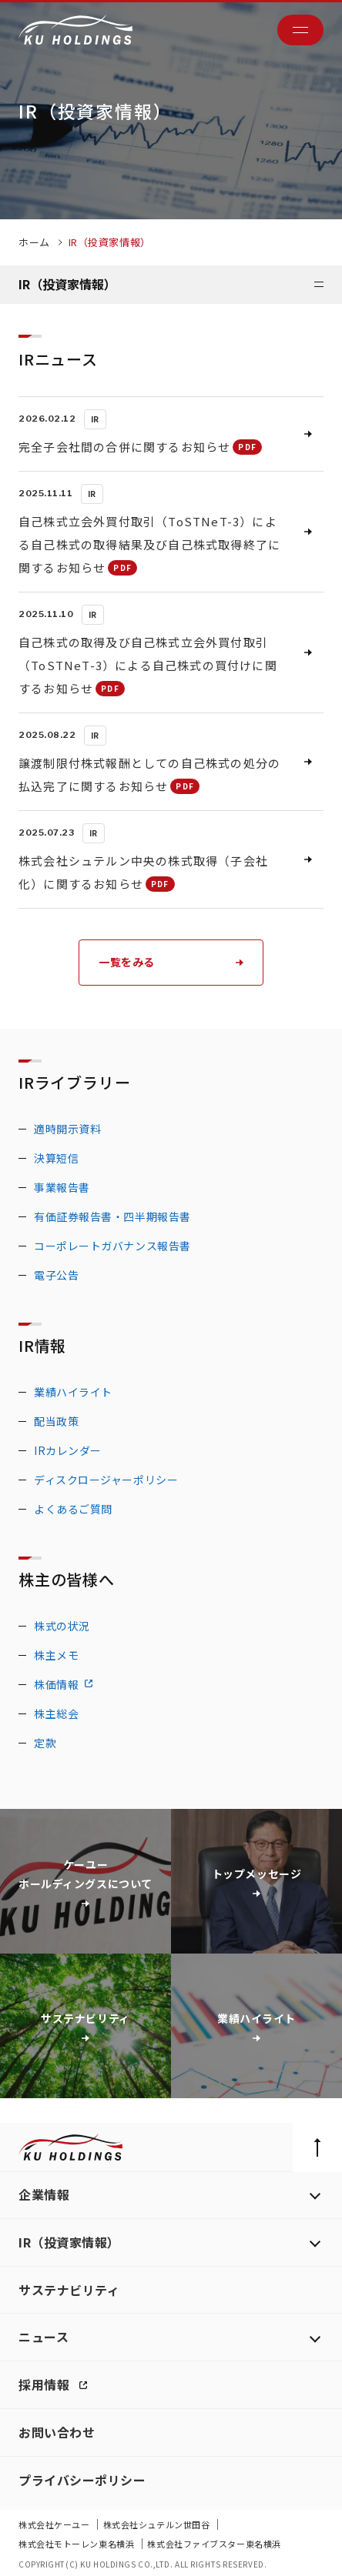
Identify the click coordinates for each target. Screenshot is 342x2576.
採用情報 (45, 2384)
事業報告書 (62, 1187)
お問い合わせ (56, 2432)
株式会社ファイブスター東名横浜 (213, 2544)
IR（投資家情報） (69, 2242)
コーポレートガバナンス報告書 (112, 1245)
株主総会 (56, 1713)
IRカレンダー (68, 1450)
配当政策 (56, 1421)
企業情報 (43, 2194)
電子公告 (56, 1275)
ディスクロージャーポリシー (106, 1479)
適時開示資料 (67, 1128)
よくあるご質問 (73, 1509)
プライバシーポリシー (82, 2480)
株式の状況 (62, 1625)
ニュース (43, 2336)
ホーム (34, 242)
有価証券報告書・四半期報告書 (112, 1216)
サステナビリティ (68, 2290)
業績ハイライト (73, 1392)
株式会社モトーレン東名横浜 (77, 2544)
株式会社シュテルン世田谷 (157, 2524)
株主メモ (56, 1655)
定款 (45, 1742)
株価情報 (56, 1684)
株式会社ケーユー (55, 2524)
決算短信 (56, 1158)
